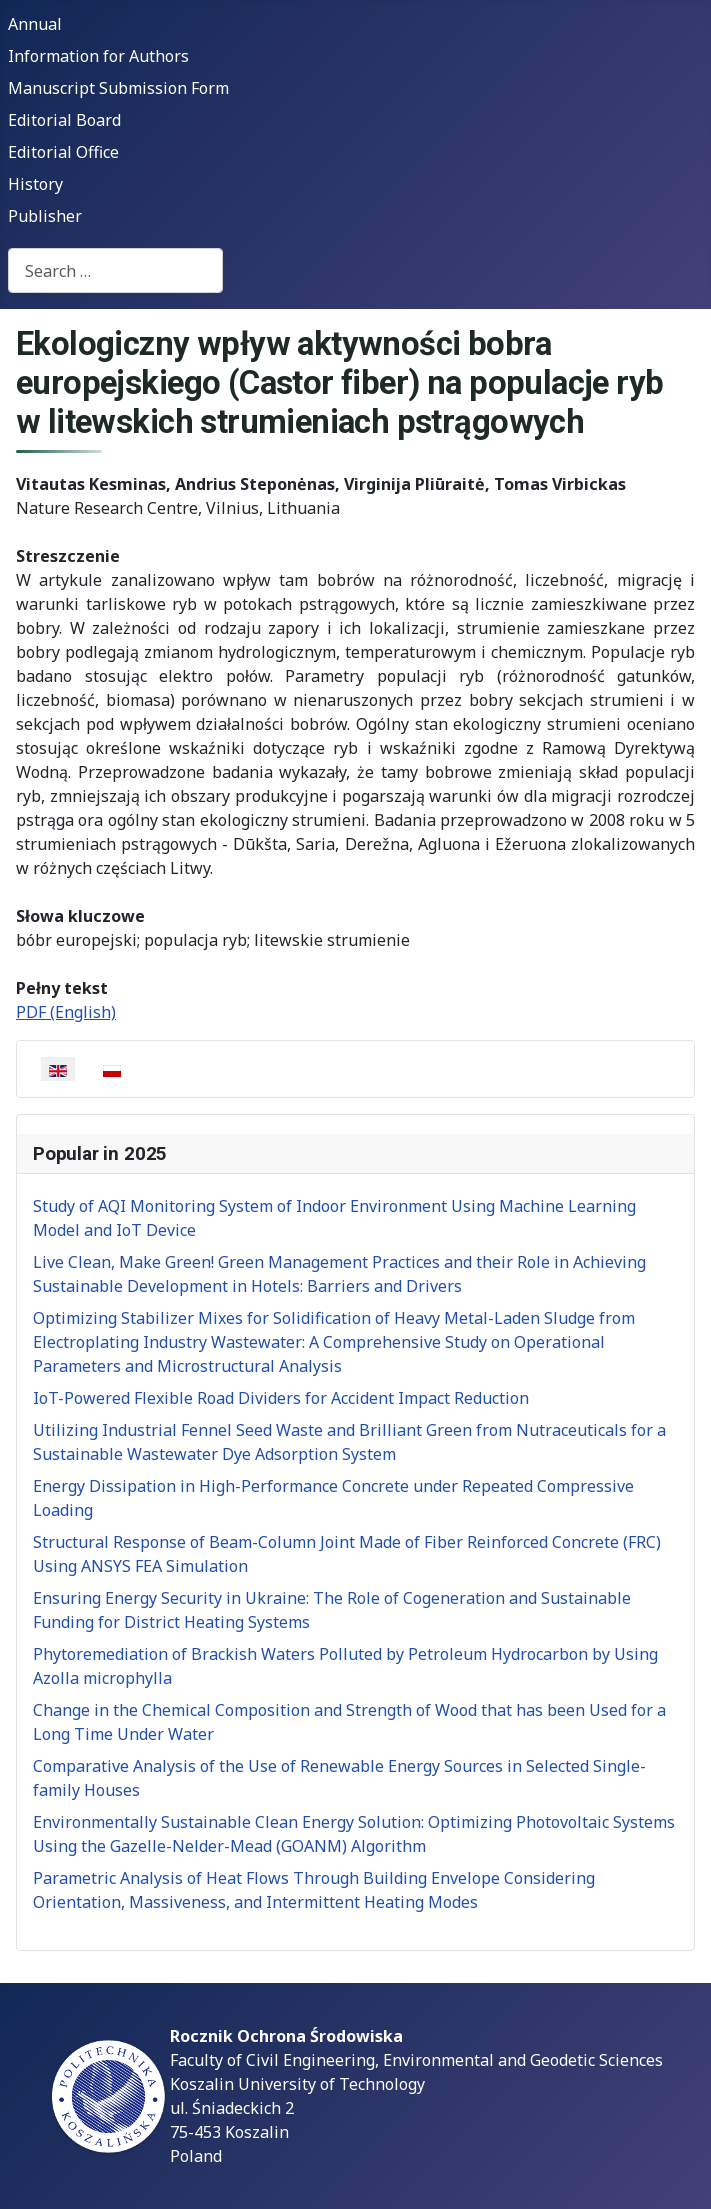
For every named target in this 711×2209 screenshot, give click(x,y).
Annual (35, 24)
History (35, 184)
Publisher (45, 216)
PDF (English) (66, 1012)
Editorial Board (64, 120)
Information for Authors (98, 56)
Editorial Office (63, 152)
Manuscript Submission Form (118, 88)
